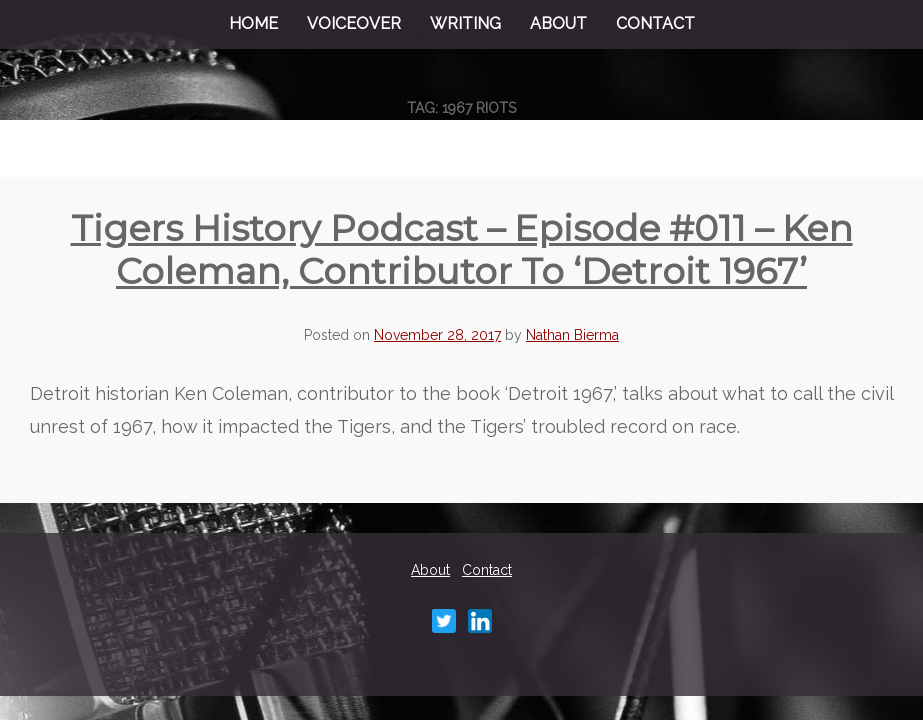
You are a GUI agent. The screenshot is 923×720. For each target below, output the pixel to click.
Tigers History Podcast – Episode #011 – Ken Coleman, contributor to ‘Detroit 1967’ (462, 249)
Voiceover (354, 23)
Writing (465, 23)
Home (253, 23)
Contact (655, 23)
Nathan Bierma (572, 335)
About (558, 23)
